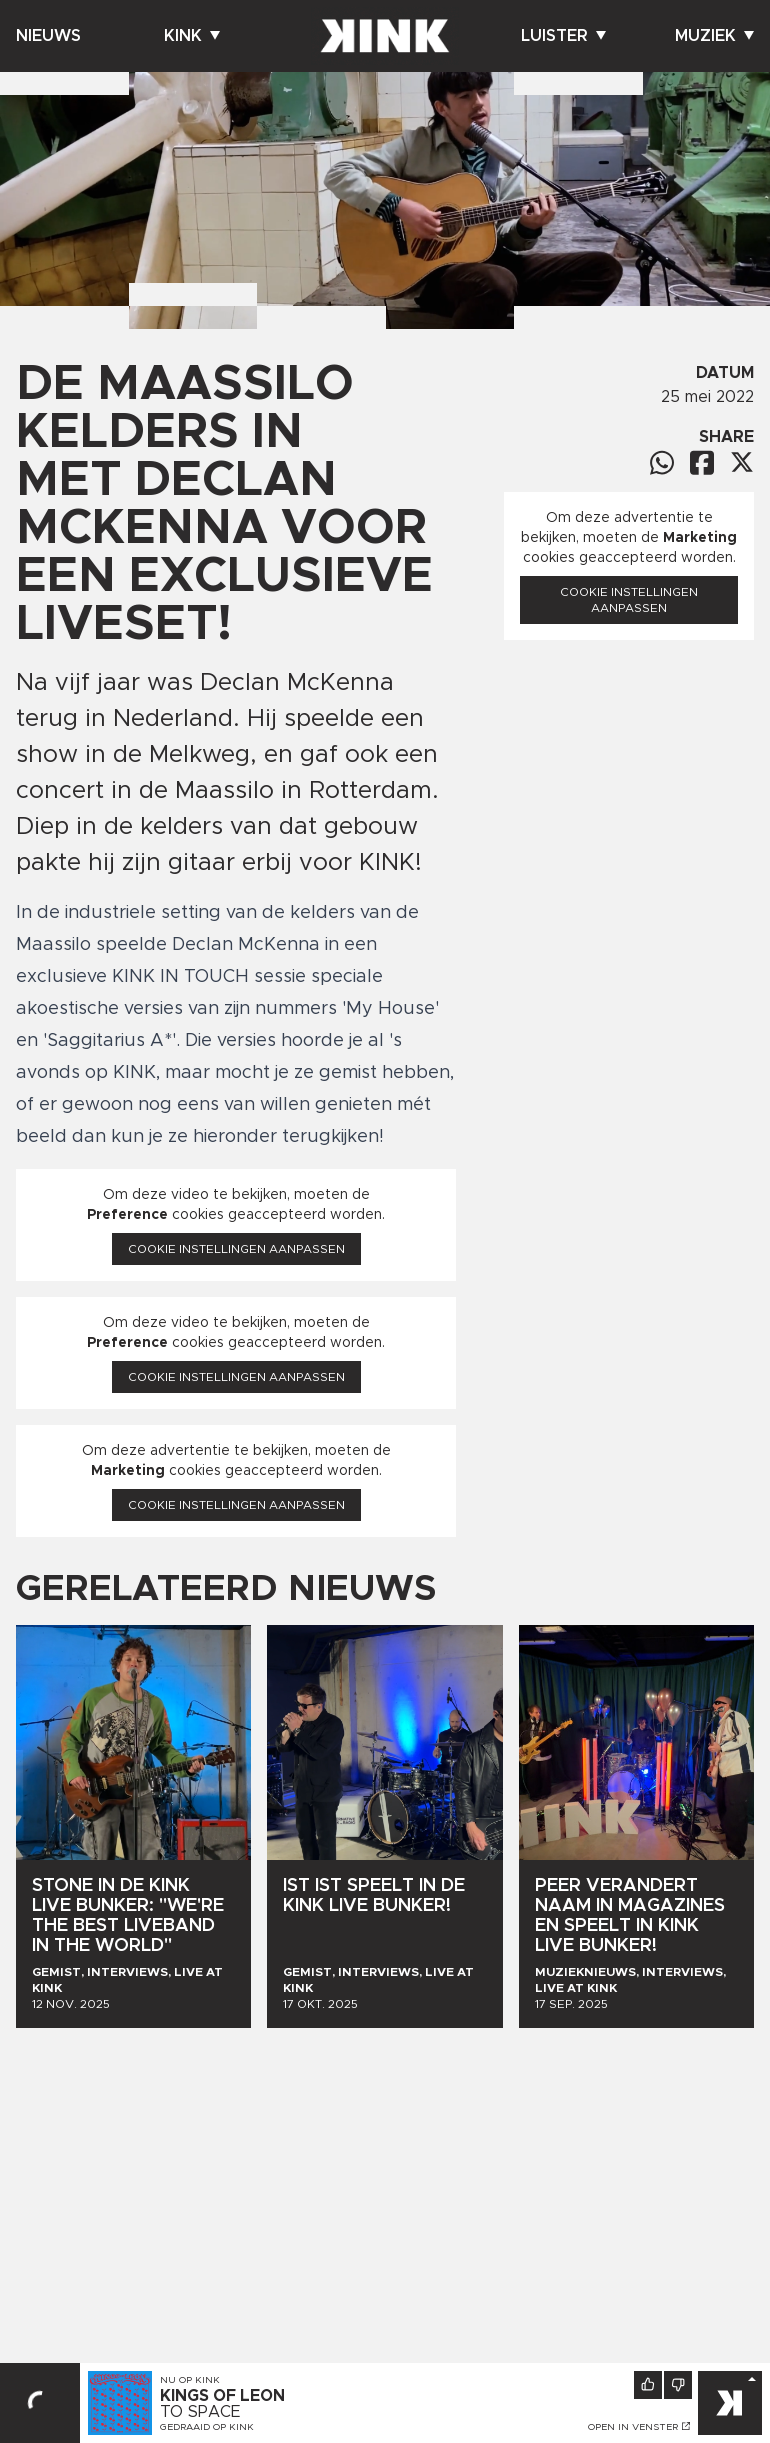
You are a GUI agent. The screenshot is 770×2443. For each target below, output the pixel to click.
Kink (192, 36)
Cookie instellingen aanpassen (236, 1249)
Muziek (714, 36)
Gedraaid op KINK (207, 2427)
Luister (563, 36)
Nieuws (48, 36)
